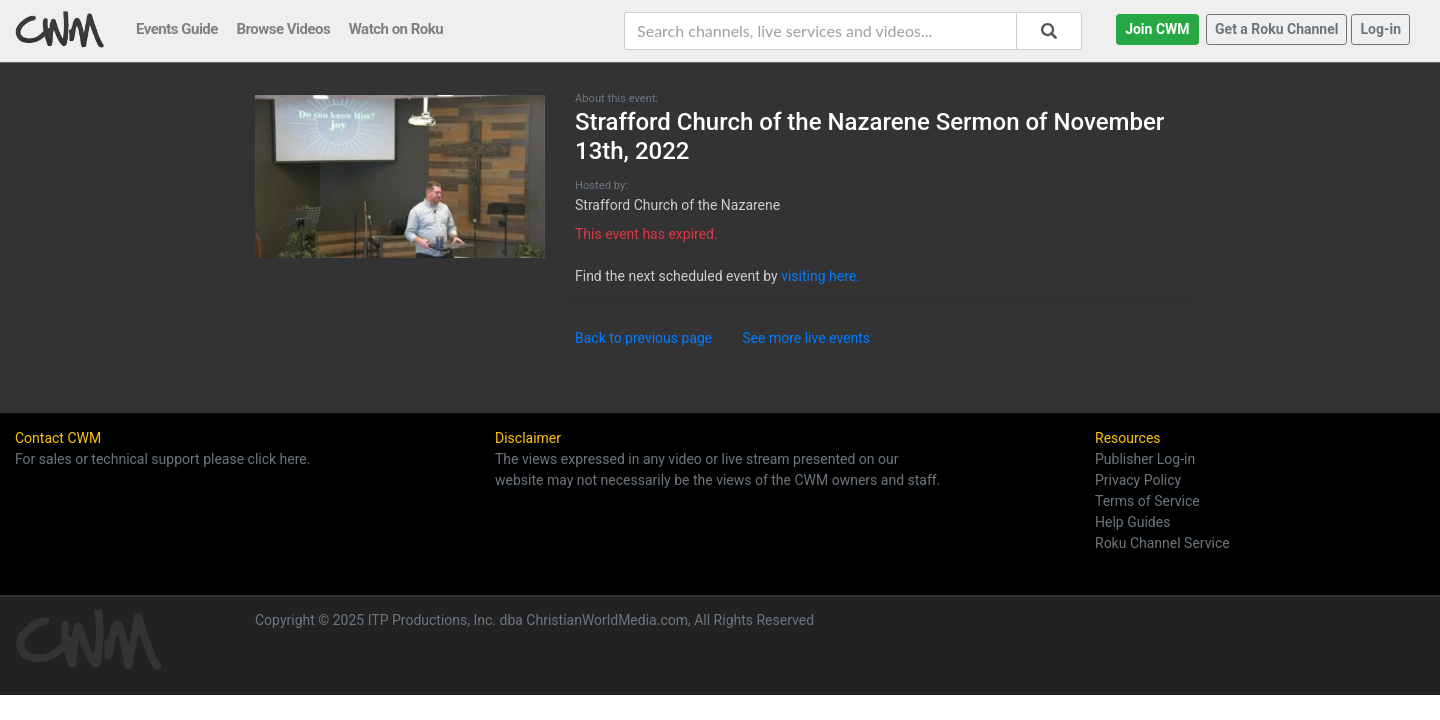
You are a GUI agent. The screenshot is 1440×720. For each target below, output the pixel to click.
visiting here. (820, 276)
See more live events (806, 338)
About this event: (616, 98)
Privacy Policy (1138, 480)
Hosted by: (601, 185)
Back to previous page (643, 338)
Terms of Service (1147, 501)
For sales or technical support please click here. (162, 459)
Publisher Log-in (1145, 459)
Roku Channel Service (1162, 543)
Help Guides (1132, 522)
